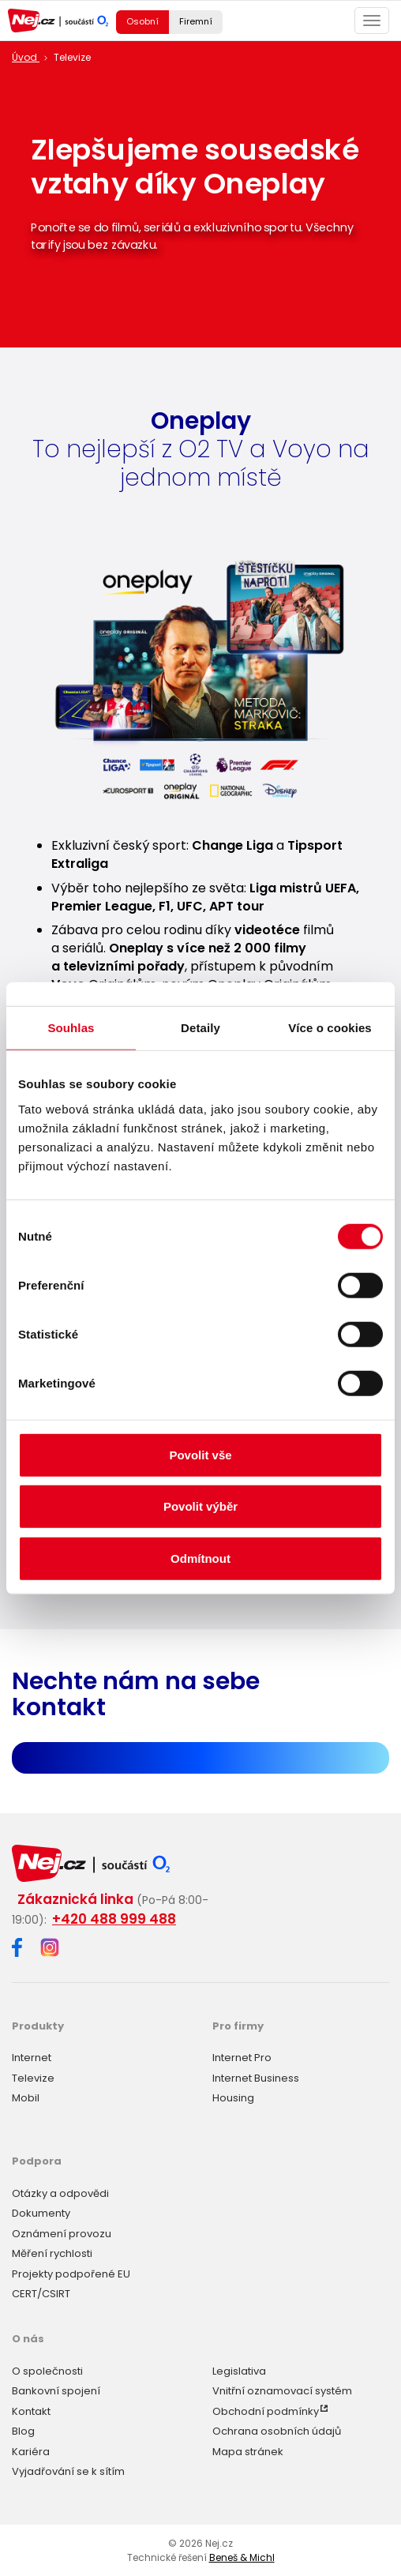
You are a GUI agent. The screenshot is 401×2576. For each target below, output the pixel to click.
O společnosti (47, 2371)
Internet (31, 2057)
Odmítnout (200, 1557)
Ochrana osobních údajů (276, 2431)
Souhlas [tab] (70, 1028)
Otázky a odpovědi (60, 2193)
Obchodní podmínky (265, 2411)
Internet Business (255, 2078)
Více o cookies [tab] (330, 1028)
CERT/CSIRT (41, 2293)
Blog (23, 2431)
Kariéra (31, 2451)
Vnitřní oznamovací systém (282, 2390)
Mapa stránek (247, 2451)
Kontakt (31, 2411)
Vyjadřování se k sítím (68, 2471)
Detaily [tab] (200, 1028)
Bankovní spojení (56, 2390)
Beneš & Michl (242, 2557)
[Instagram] (50, 1949)
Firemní (195, 21)
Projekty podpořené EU (71, 2273)
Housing (233, 2097)
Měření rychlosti (52, 2253)
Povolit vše (200, 1454)
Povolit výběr (200, 1506)
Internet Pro (242, 2057)
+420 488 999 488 (114, 1918)
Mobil (25, 2097)
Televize (33, 2078)
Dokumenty (41, 2213)
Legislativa (239, 2371)
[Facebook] (17, 1950)
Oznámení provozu (61, 2233)
